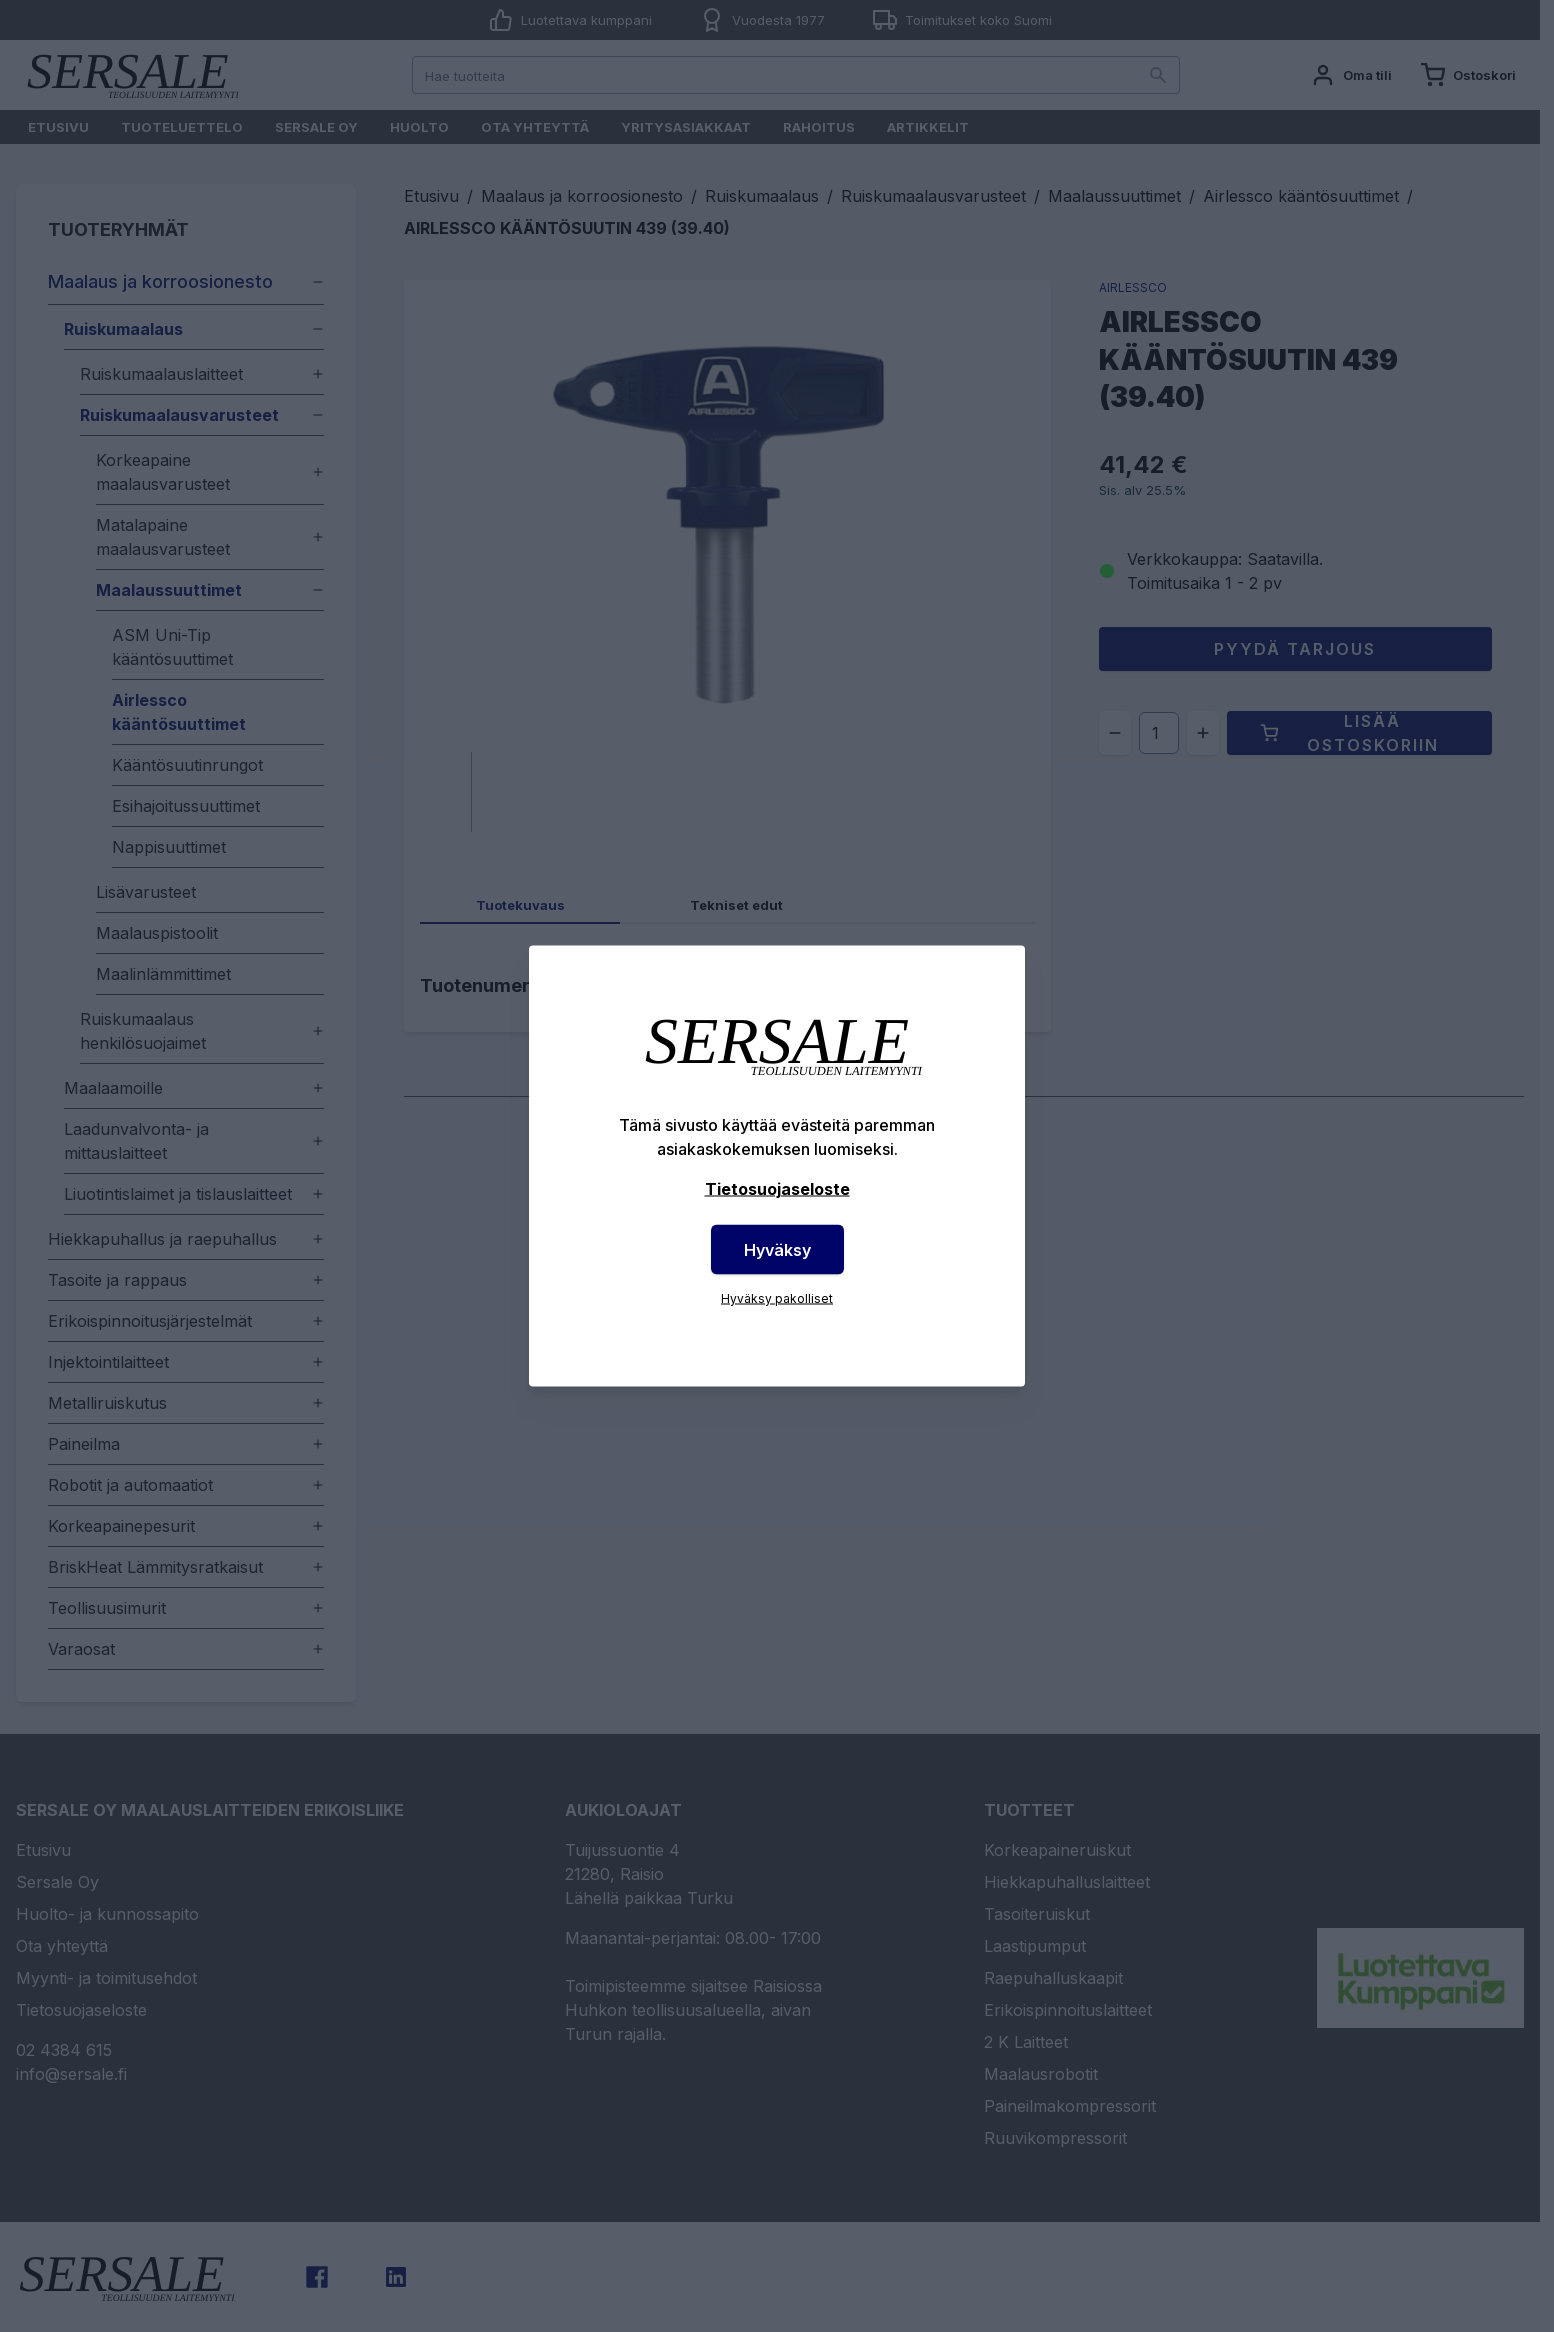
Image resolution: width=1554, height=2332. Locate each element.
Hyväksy (777, 1250)
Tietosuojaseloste (777, 1189)
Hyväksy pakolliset (777, 1298)
